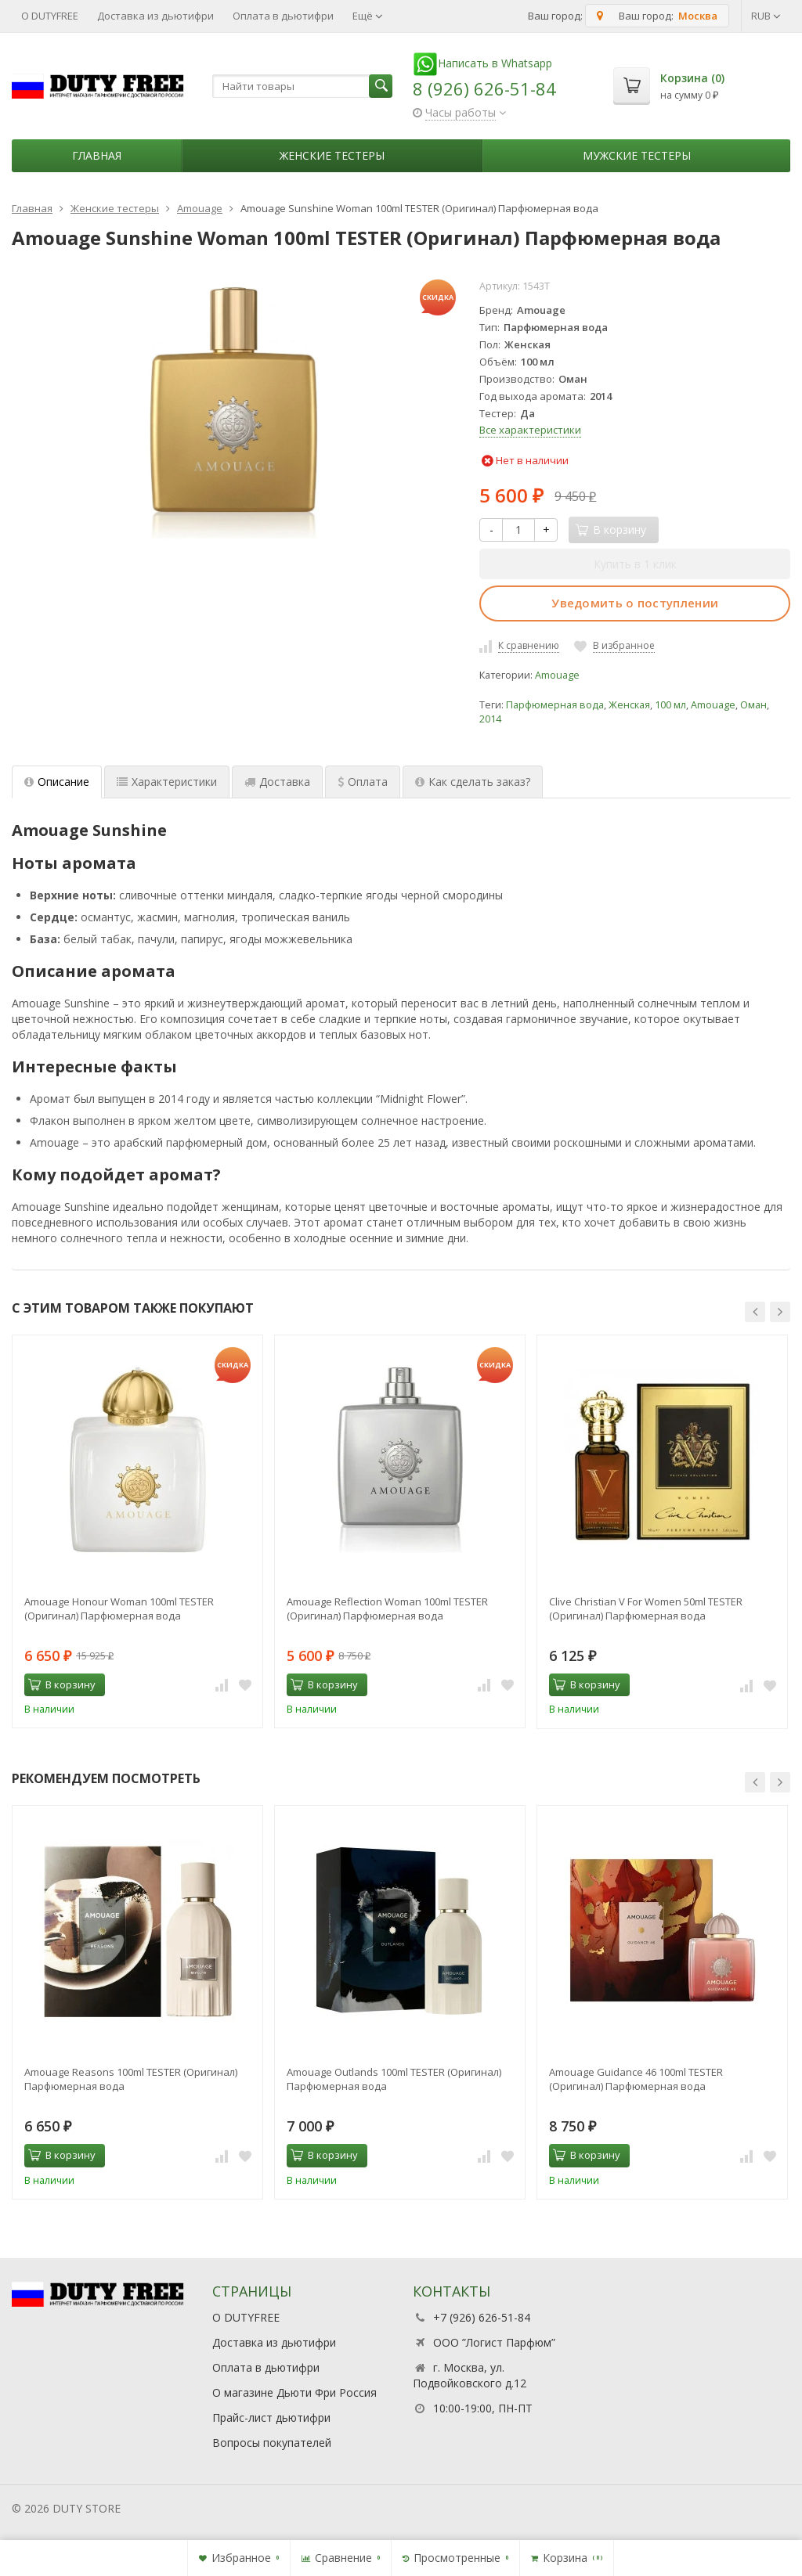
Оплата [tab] (363, 781)
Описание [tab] (56, 781)
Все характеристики (530, 430)
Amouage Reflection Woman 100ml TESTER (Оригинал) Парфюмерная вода (387, 1608)
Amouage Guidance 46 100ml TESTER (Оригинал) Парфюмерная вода (636, 2079)
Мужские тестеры (637, 155)
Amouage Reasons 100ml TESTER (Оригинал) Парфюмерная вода (130, 2079)
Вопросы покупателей (271, 2442)
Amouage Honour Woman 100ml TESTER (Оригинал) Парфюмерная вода (119, 1608)
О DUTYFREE (49, 16)
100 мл (670, 705)
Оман (753, 705)
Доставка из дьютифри (155, 16)
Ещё (367, 16)
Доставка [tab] (277, 781)
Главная (96, 155)
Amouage (557, 675)
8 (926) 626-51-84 (484, 88)
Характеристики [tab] (167, 781)
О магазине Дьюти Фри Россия (294, 2392)
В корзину (62, 1684)
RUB (766, 16)
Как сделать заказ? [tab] (472, 781)
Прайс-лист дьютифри (271, 2417)
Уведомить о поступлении (634, 603)
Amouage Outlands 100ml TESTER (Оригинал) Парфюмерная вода (394, 2079)
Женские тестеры (332, 155)
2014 (490, 719)
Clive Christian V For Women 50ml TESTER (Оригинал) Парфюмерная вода (645, 1608)
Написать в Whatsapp (482, 63)
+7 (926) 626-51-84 (481, 2317)
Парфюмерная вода (555, 705)
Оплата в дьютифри (283, 16)
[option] (137, 1531)
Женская (629, 705)
